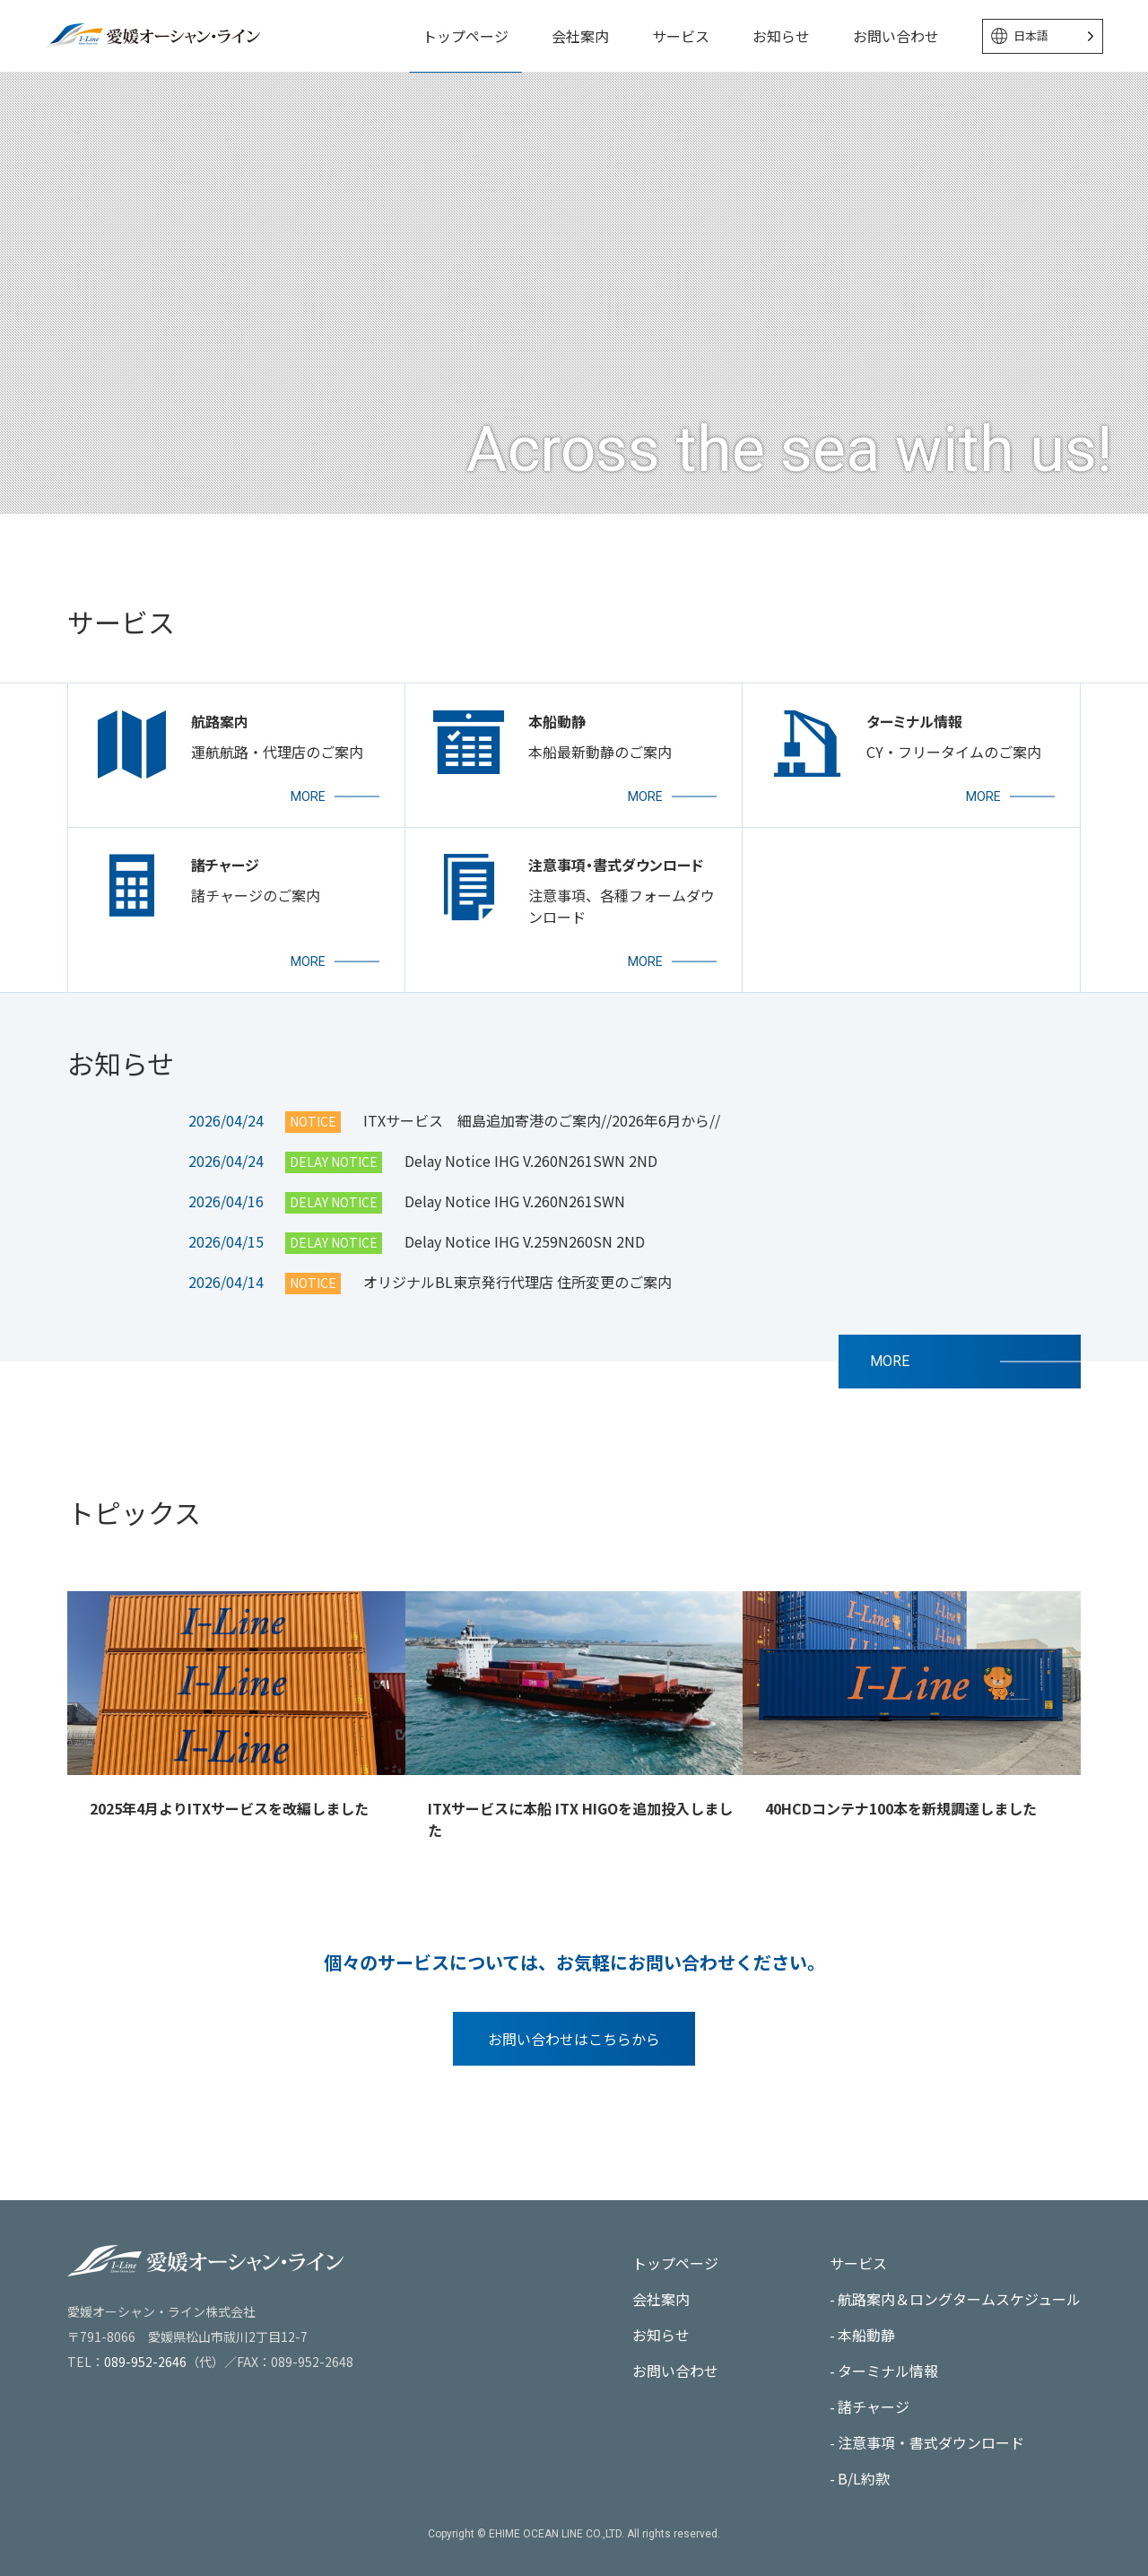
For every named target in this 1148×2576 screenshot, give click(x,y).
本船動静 (866, 2334)
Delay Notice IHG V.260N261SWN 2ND (530, 1182)
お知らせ (781, 36)
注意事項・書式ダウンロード (931, 2442)
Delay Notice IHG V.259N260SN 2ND (524, 1263)
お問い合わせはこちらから (574, 2060)
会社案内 (580, 36)
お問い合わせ (896, 36)
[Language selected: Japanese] (1042, 36)
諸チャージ (873, 2406)
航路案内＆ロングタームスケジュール (959, 2299)
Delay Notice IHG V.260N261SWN (514, 1222)
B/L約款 (864, 2478)
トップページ (465, 36)
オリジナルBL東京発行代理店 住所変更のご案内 (517, 1303)
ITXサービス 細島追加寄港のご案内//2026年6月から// (541, 1142)
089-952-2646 (145, 2362)
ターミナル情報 (888, 2370)
